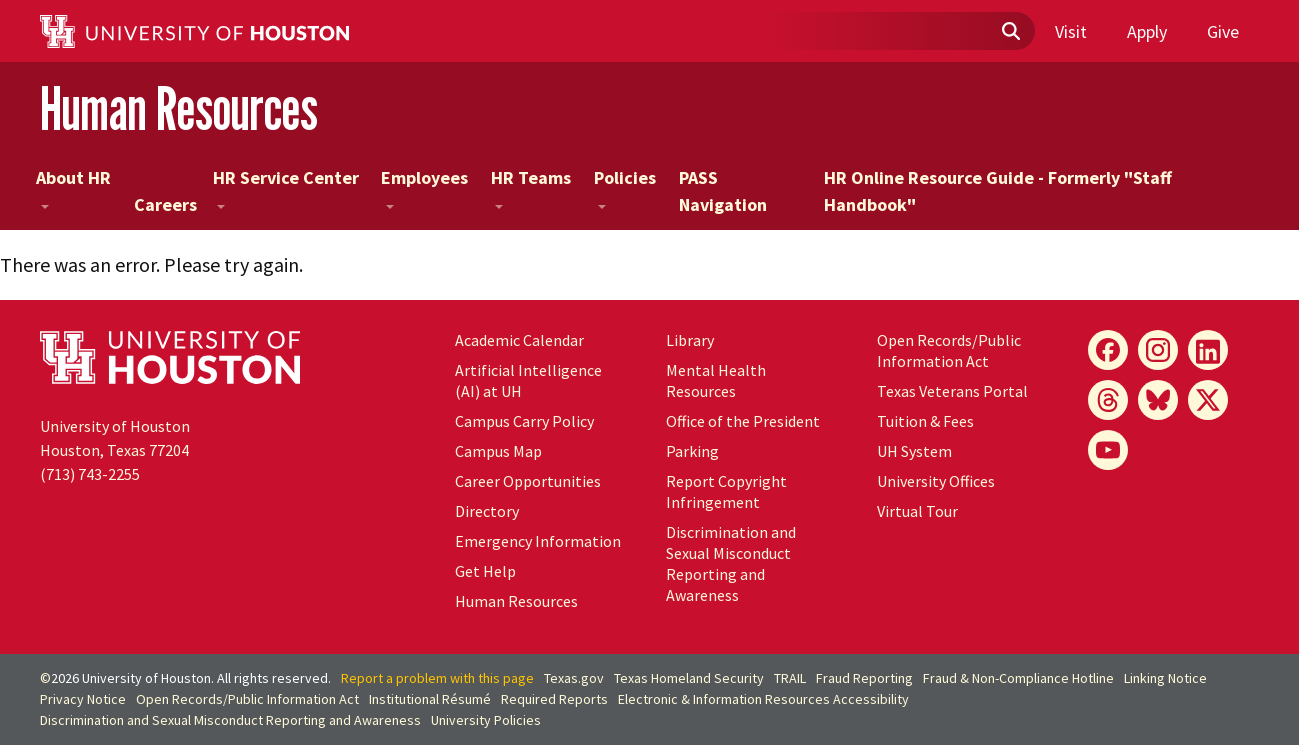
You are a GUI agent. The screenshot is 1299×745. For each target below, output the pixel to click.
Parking (692, 451)
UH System (914, 451)
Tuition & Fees (925, 421)
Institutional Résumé (430, 699)
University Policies (486, 720)
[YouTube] (1108, 450)
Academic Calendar (519, 340)
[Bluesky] (1158, 400)
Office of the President (743, 421)
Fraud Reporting (864, 678)
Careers (165, 204)
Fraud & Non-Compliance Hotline (1018, 678)
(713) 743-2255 (90, 474)
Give (1223, 31)
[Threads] (1108, 400)
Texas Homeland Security (689, 678)
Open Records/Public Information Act (949, 350)
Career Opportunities (528, 481)
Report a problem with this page (437, 678)
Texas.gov (574, 678)
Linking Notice (1165, 678)
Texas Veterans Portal (952, 391)
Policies (625, 187)
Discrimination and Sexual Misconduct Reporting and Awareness (731, 563)
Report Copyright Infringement (726, 491)
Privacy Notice (83, 699)
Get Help (485, 571)
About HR (73, 187)
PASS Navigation (723, 191)
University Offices (936, 481)
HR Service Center (286, 187)
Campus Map (498, 451)
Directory (487, 511)
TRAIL (790, 678)
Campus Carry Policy (524, 421)
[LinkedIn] (1208, 350)
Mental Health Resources (716, 380)
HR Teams (531, 187)
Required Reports (554, 699)
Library (690, 340)
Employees (424, 187)
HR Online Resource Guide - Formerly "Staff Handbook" (998, 191)
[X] (1208, 400)
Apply (1147, 31)
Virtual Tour (917, 511)
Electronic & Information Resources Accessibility (763, 699)
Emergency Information (538, 541)
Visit (1071, 31)
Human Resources (179, 108)
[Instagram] (1158, 350)
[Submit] (1010, 32)
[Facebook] (1108, 350)
